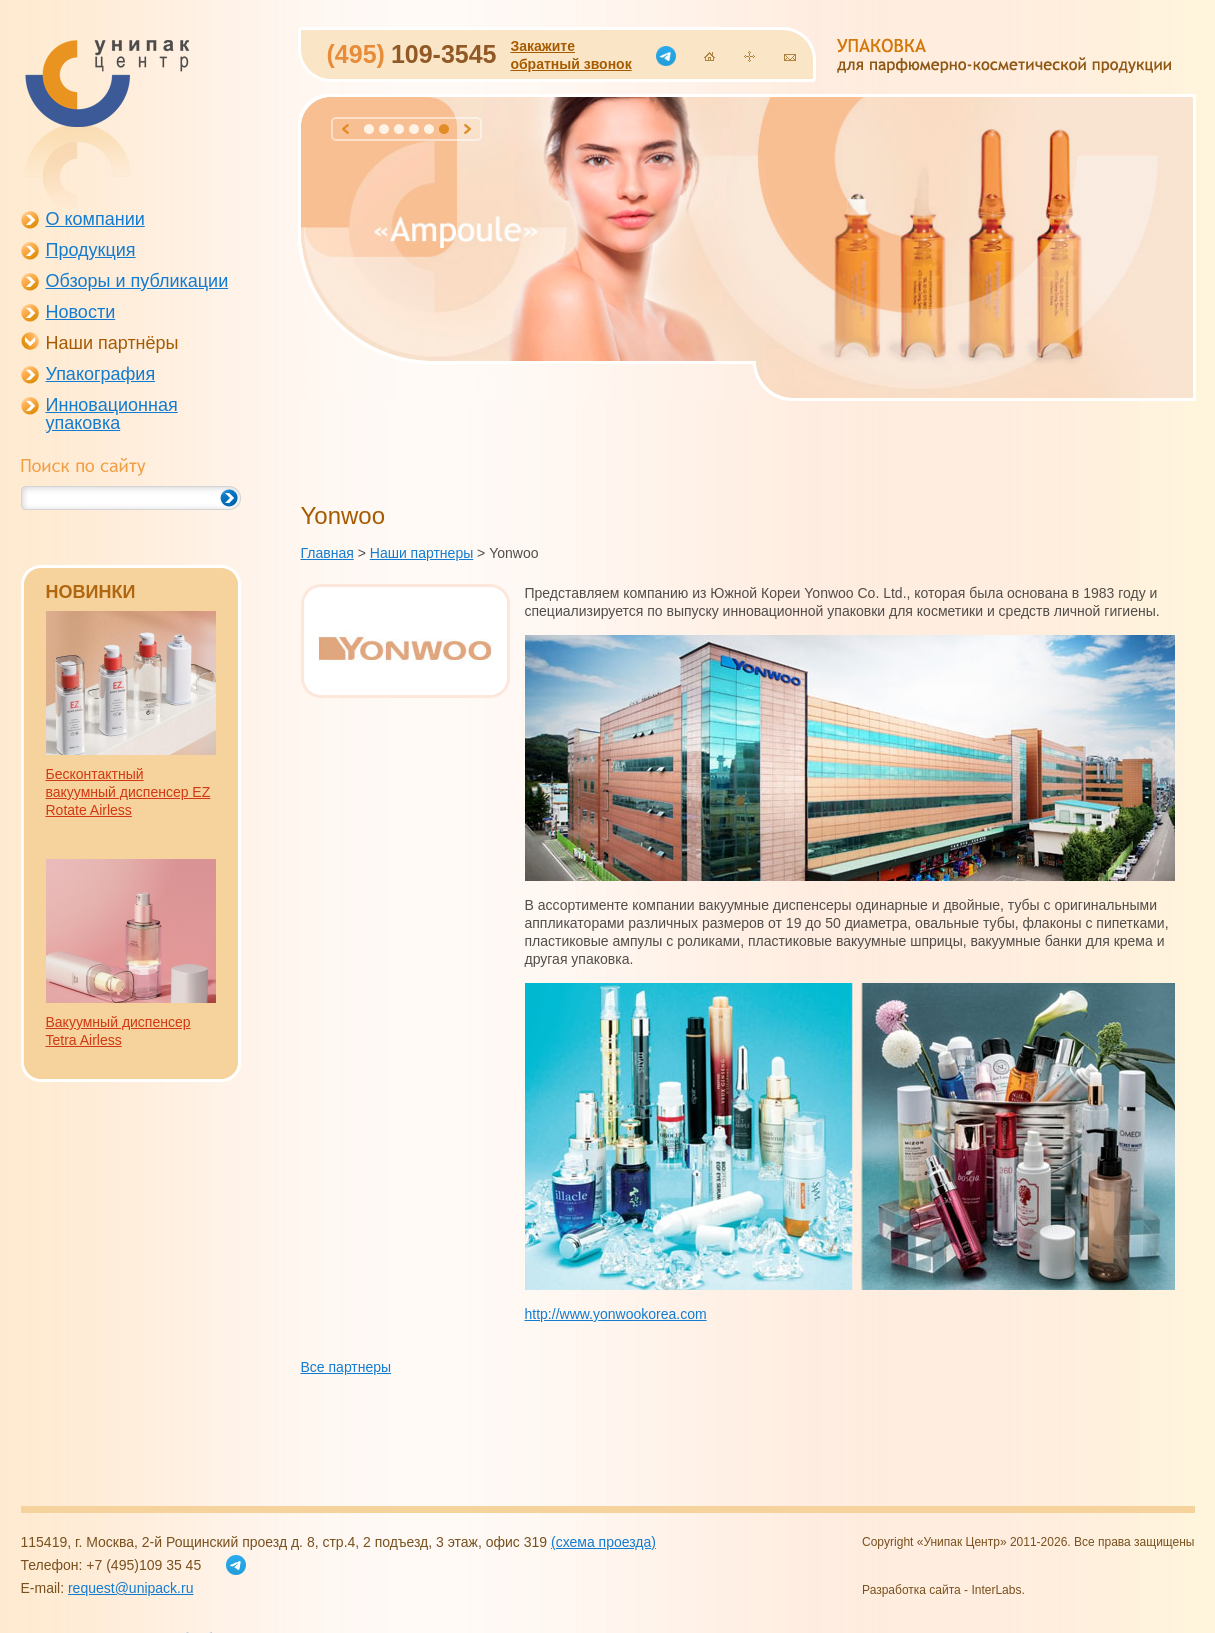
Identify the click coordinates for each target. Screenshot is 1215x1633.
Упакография (101, 374)
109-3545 (412, 54)
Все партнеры (346, 1367)
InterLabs (996, 1590)
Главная (327, 553)
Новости (81, 312)
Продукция (91, 250)
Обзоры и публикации (137, 281)
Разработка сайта (911, 1590)
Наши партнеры (421, 553)
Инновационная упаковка (112, 414)
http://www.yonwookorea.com (616, 1314)
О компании (95, 219)
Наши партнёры (112, 343)
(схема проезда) (603, 1542)
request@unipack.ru (131, 1588)
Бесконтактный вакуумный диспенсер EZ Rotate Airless (128, 792)
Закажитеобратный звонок (570, 55)
